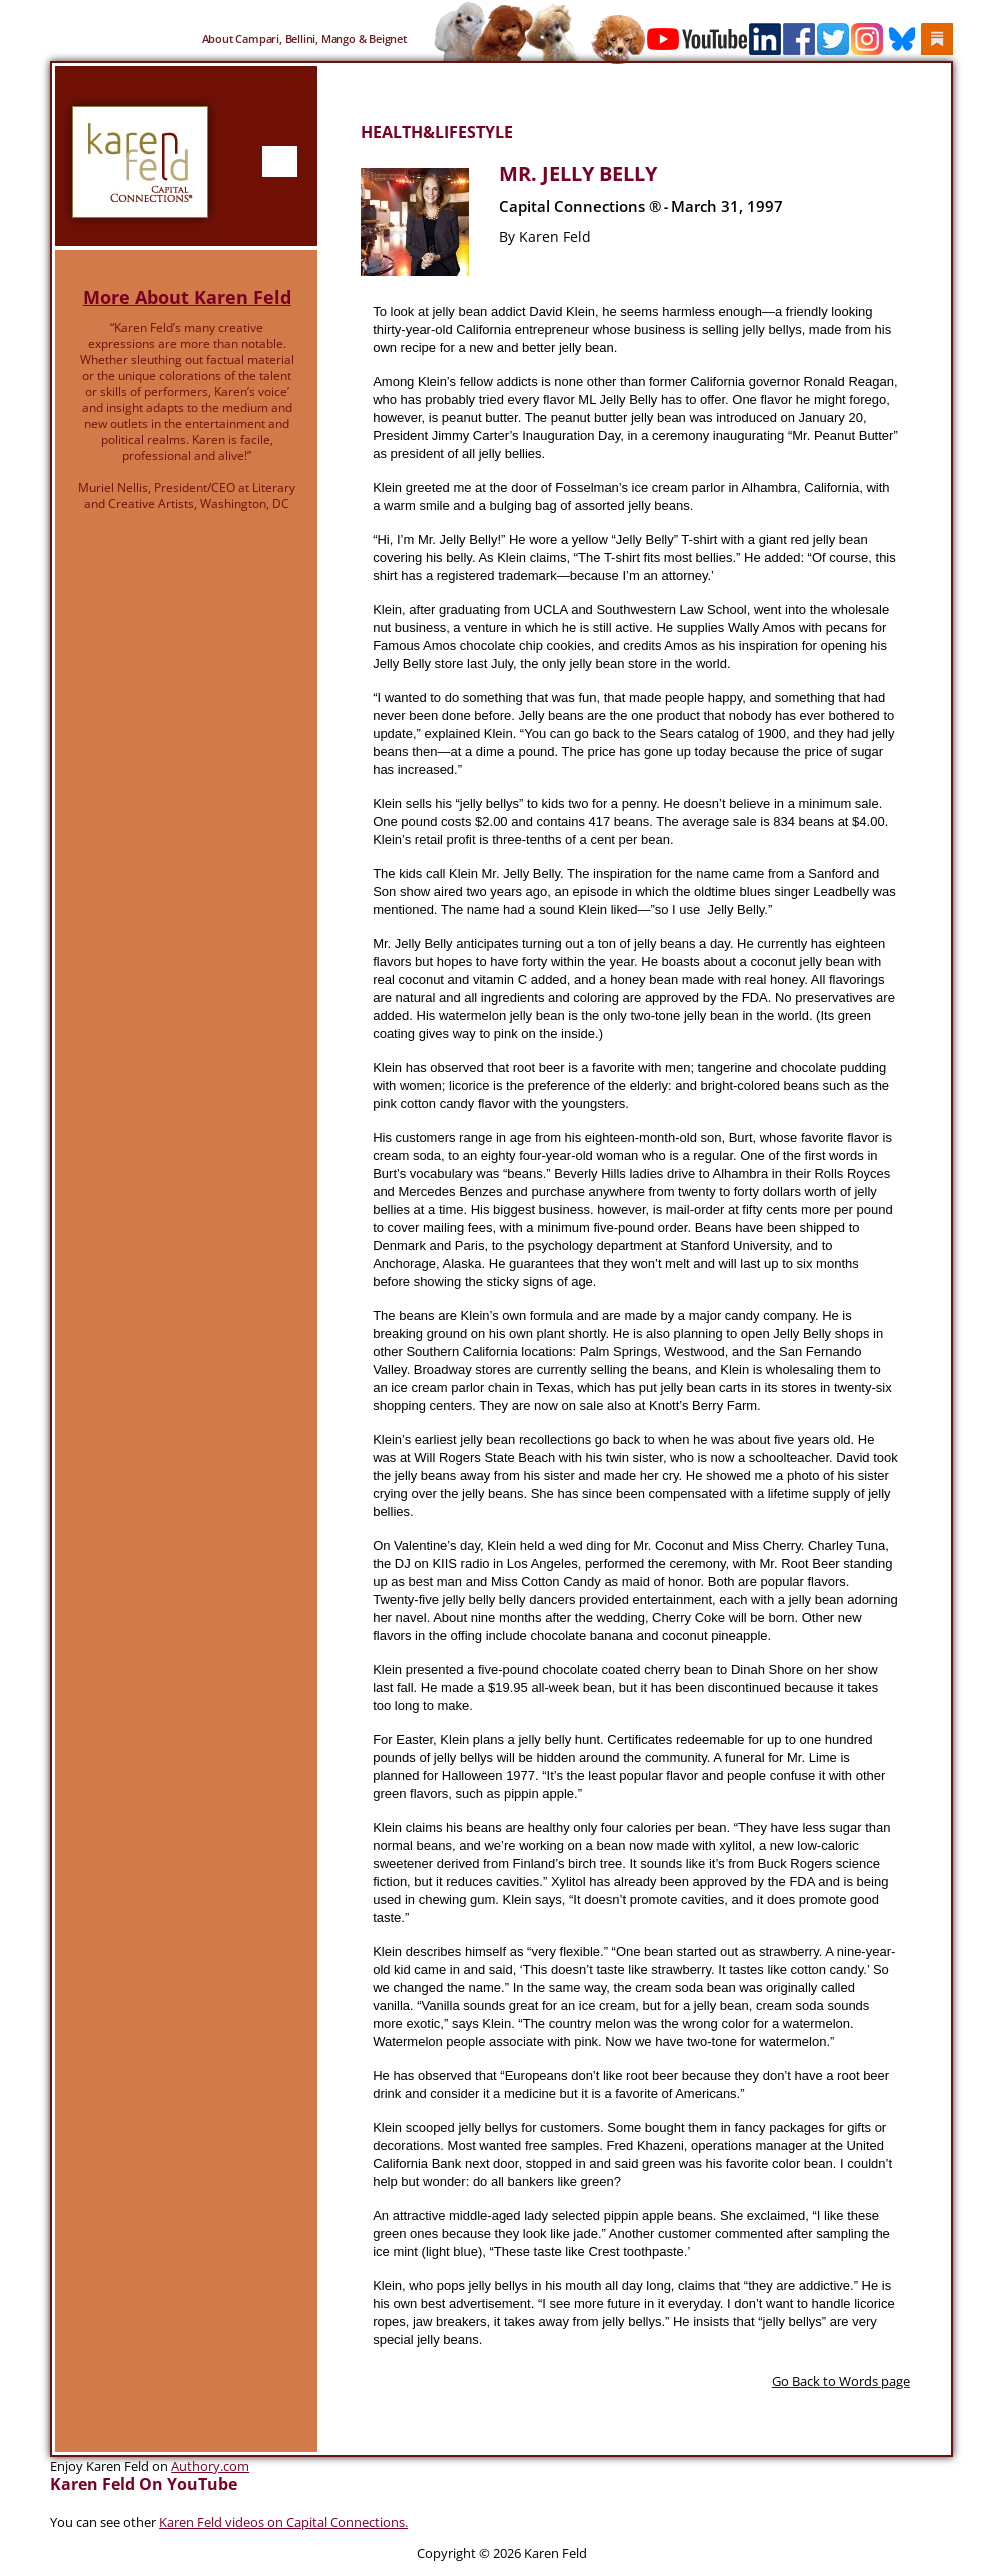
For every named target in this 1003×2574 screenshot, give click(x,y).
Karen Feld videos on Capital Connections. (283, 2522)
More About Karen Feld (187, 297)
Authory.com (210, 2466)
